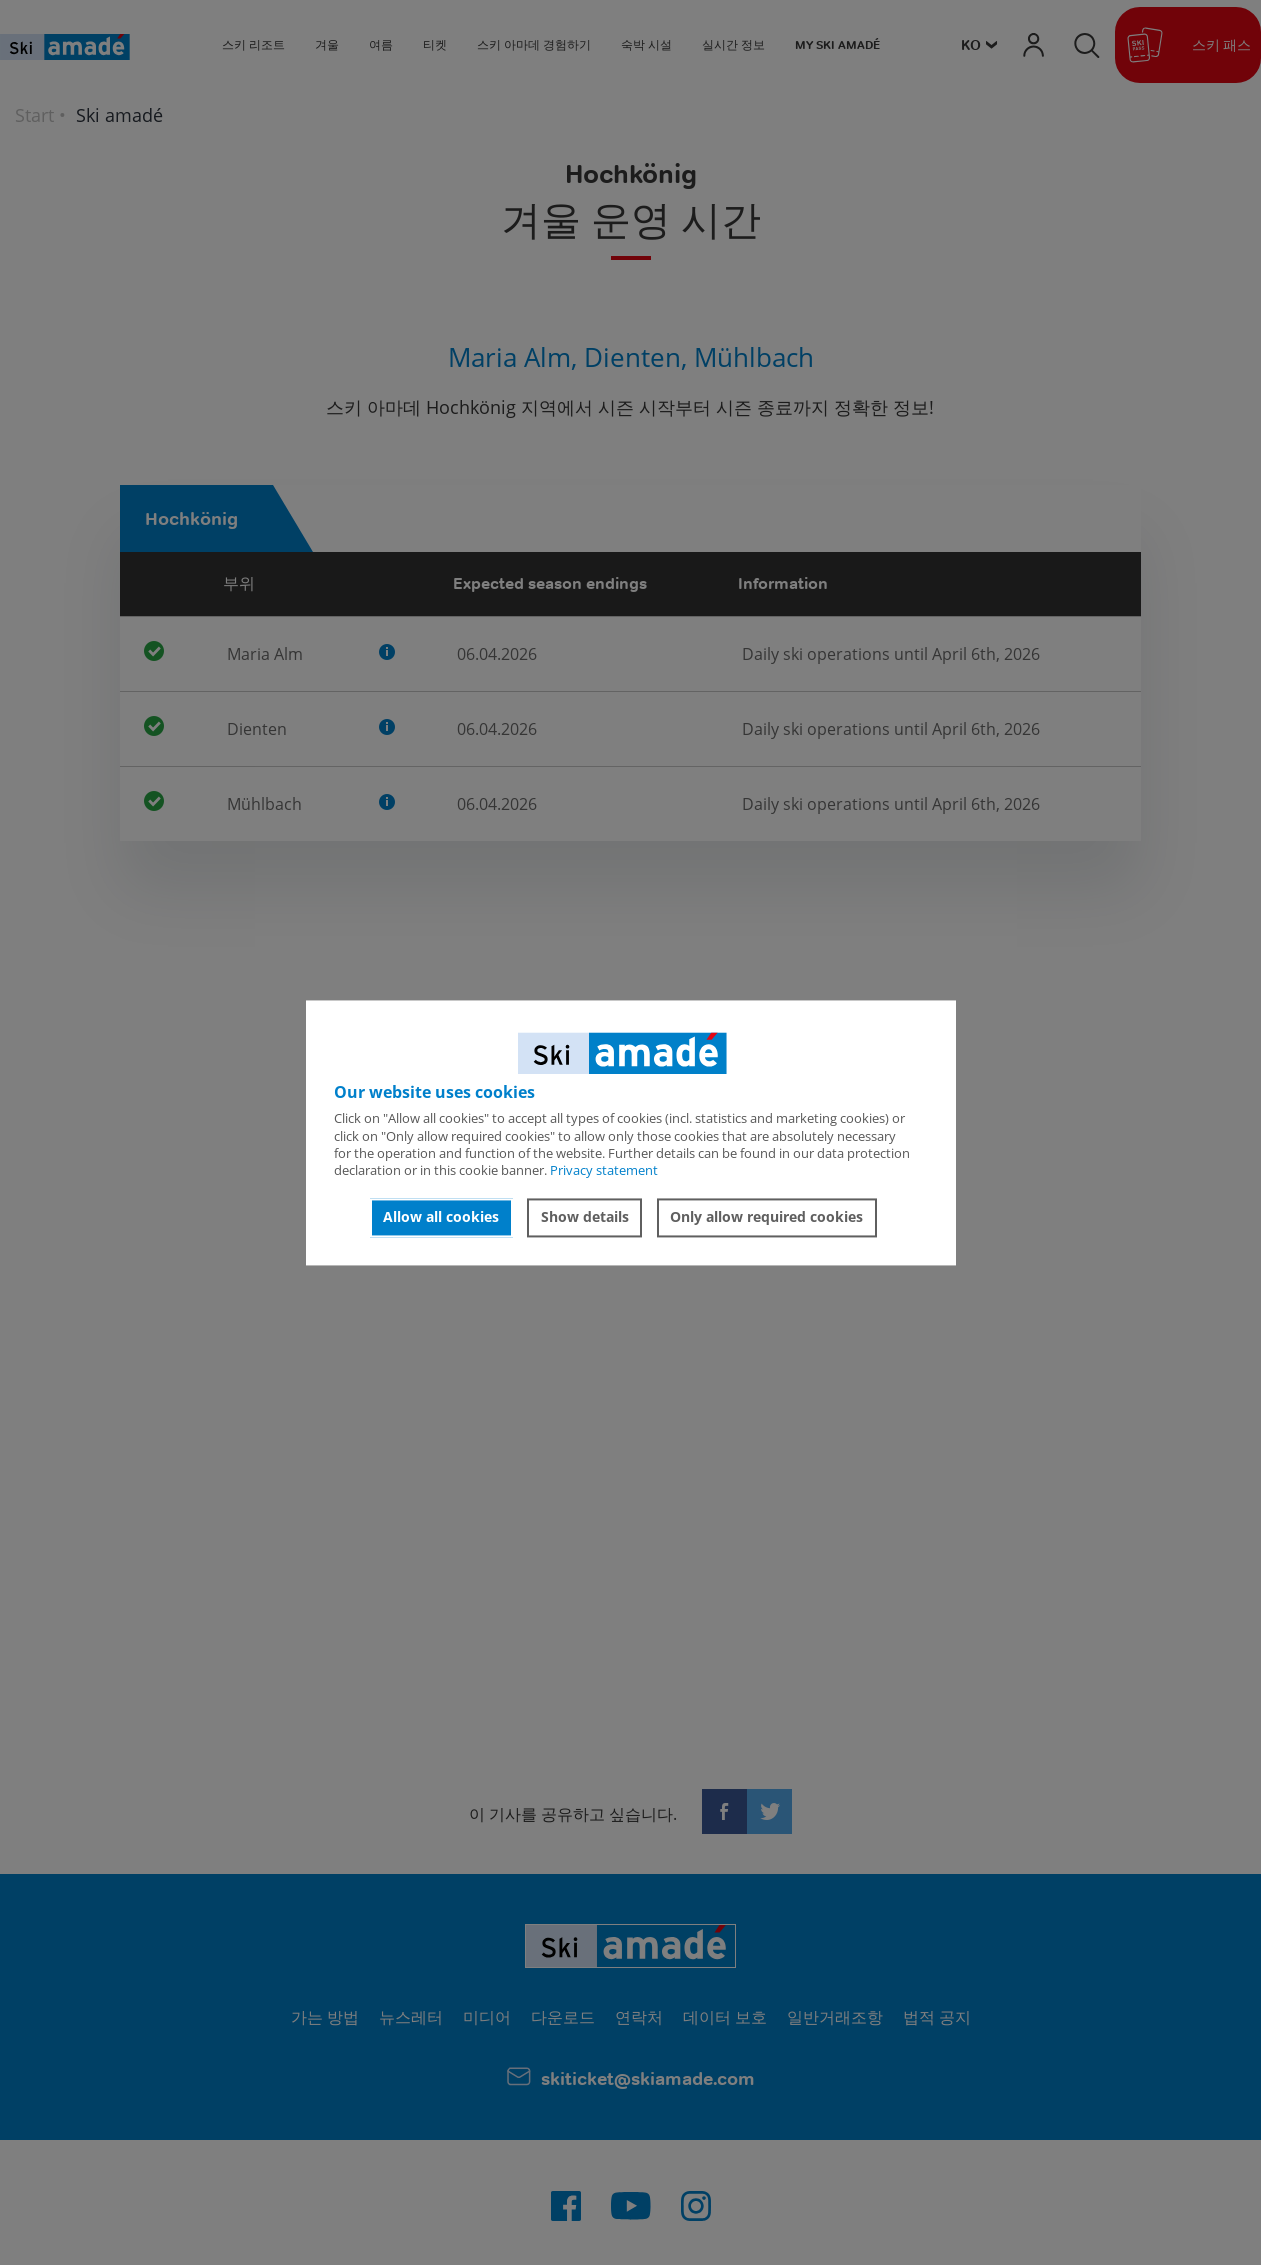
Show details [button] (585, 1217)
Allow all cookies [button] (441, 1217)
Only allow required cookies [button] (766, 1217)
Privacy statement (604, 1171)
